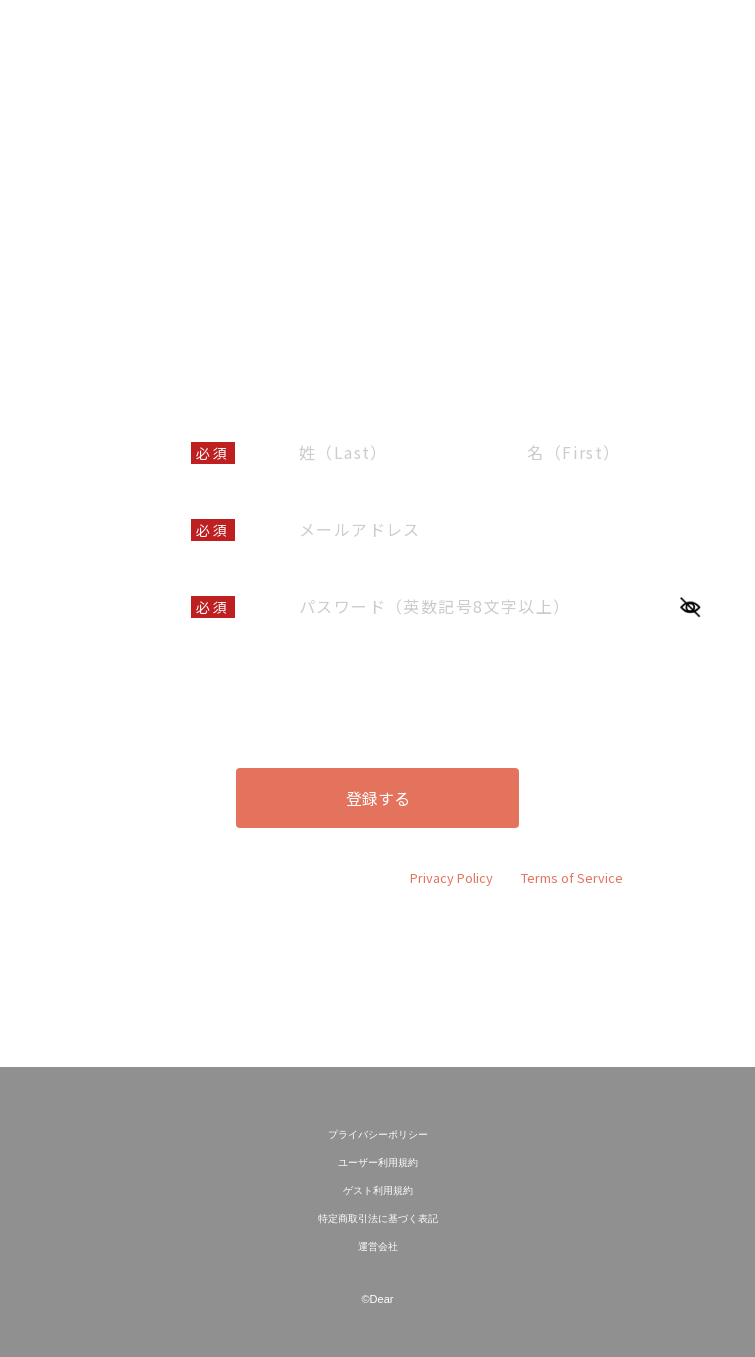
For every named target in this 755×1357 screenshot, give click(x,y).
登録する (378, 798)
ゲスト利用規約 (378, 1190)
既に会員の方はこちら (378, 984)
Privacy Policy (451, 877)
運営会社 (378, 1246)
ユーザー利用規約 (358, 669)
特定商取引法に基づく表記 (378, 1218)
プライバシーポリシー (378, 1134)
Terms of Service (572, 877)
